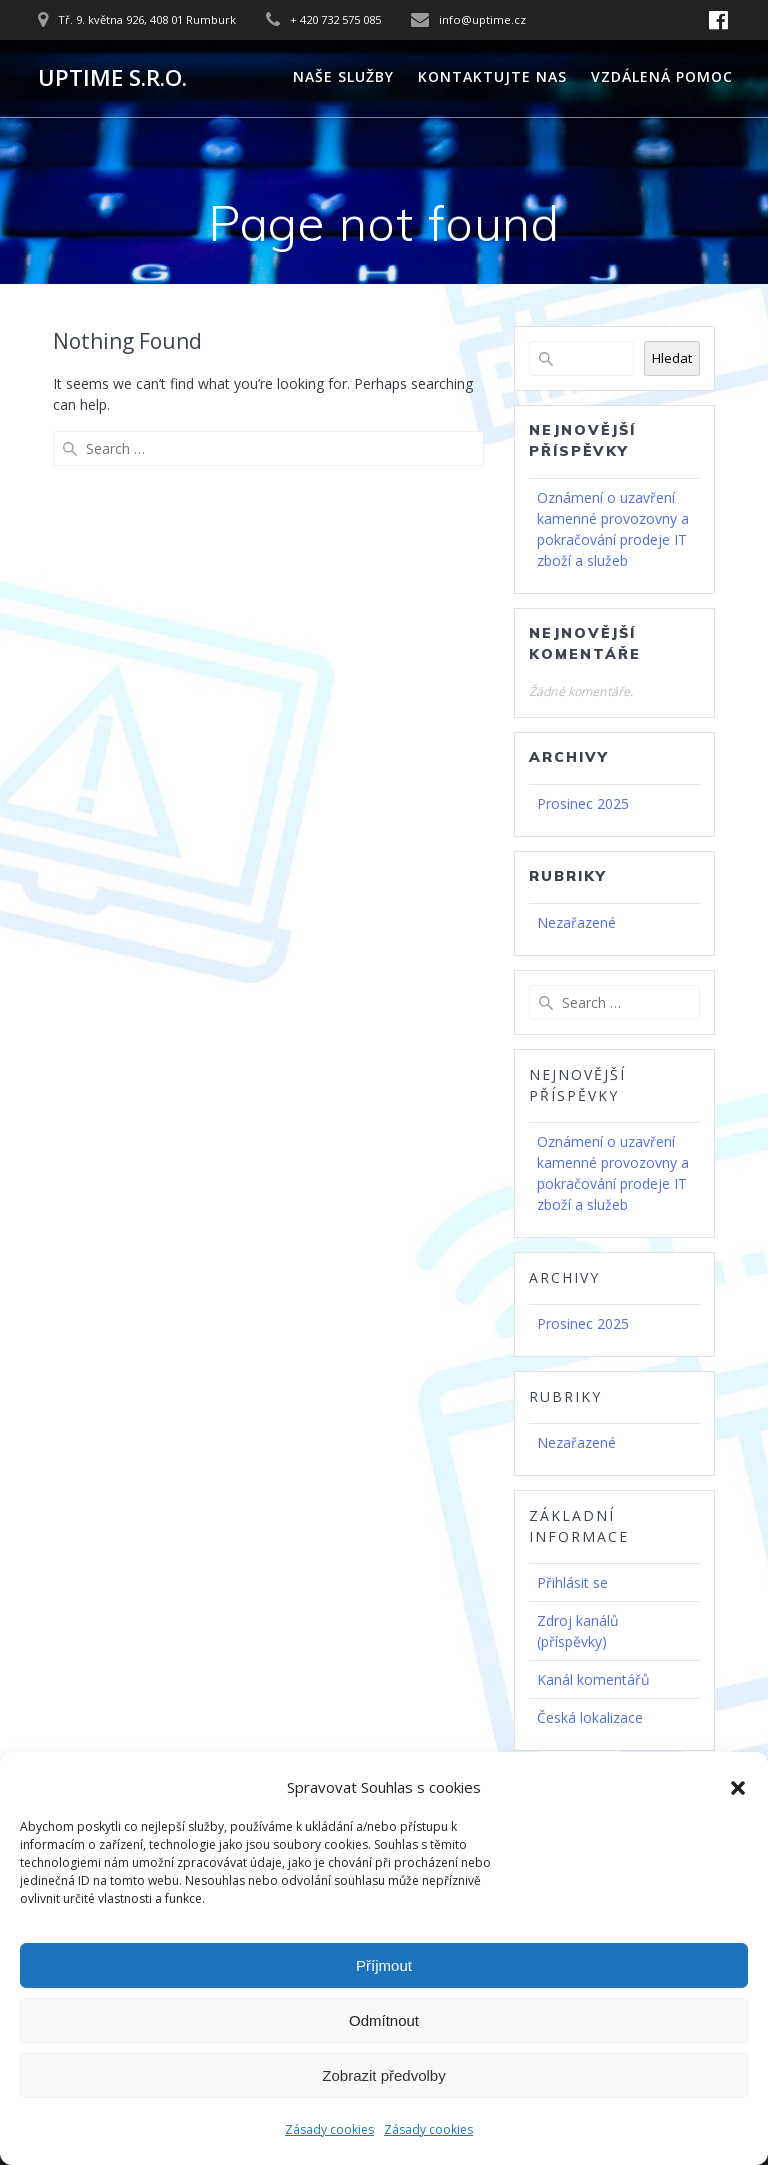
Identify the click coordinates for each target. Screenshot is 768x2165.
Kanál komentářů (593, 1679)
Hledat (672, 358)
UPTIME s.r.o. (112, 78)
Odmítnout (384, 2020)
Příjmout (384, 1965)
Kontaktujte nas (492, 76)
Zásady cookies (329, 2129)
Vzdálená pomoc (662, 76)
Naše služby (343, 76)
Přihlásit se (572, 1582)
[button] (738, 1788)
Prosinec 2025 (583, 803)
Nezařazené (576, 922)
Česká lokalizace (590, 1717)
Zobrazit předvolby (383, 2075)
